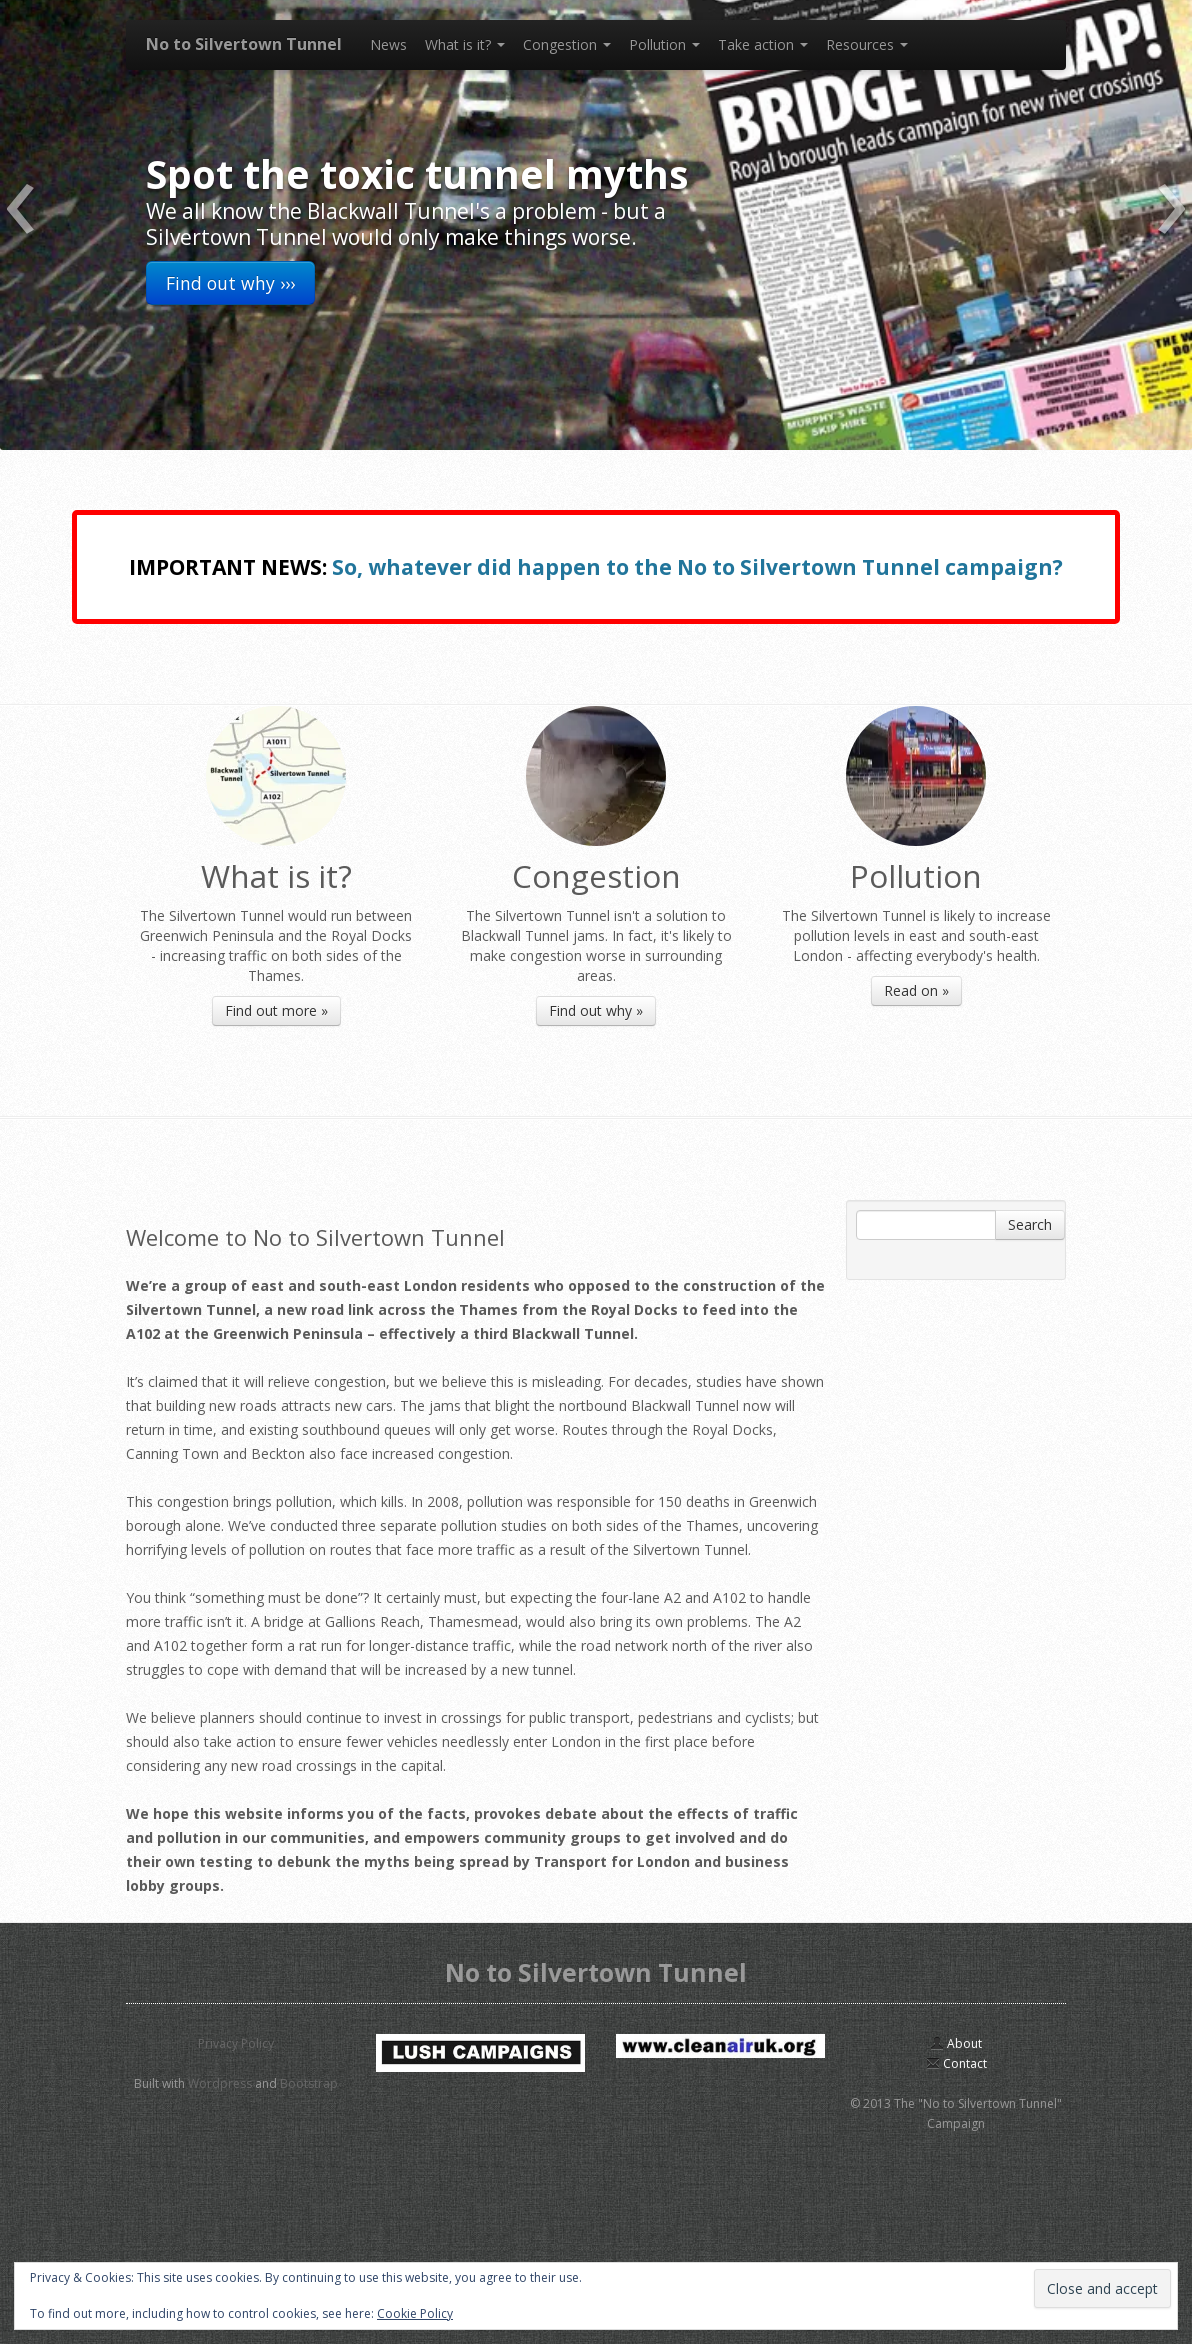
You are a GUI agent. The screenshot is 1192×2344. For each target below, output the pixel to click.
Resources (867, 44)
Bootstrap (309, 2083)
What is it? (465, 44)
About (956, 2043)
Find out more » (276, 1010)
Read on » (916, 990)
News (388, 44)
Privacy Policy (236, 2043)
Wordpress (220, 2083)
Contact (956, 2063)
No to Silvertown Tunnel (244, 44)
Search (1030, 1224)
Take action (763, 44)
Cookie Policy (415, 2313)
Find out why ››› (230, 283)
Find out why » (596, 1010)
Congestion (567, 44)
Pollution (664, 44)
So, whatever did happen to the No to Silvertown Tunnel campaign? (697, 567)
